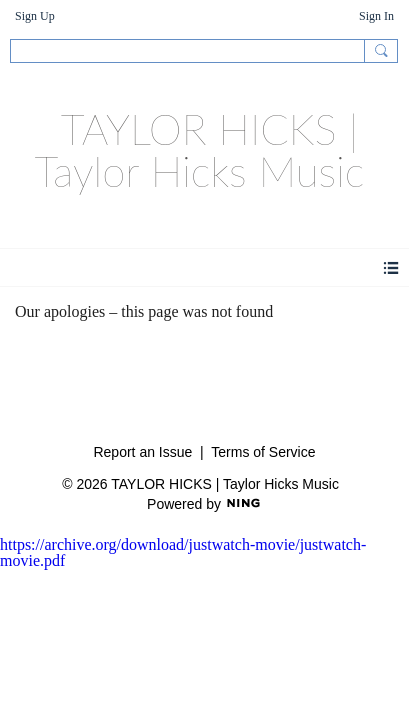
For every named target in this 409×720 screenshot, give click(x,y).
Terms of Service (263, 452)
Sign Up (35, 16)
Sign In (376, 16)
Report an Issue (142, 452)
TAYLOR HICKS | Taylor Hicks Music (200, 150)
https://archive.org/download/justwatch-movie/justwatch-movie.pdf (183, 552)
